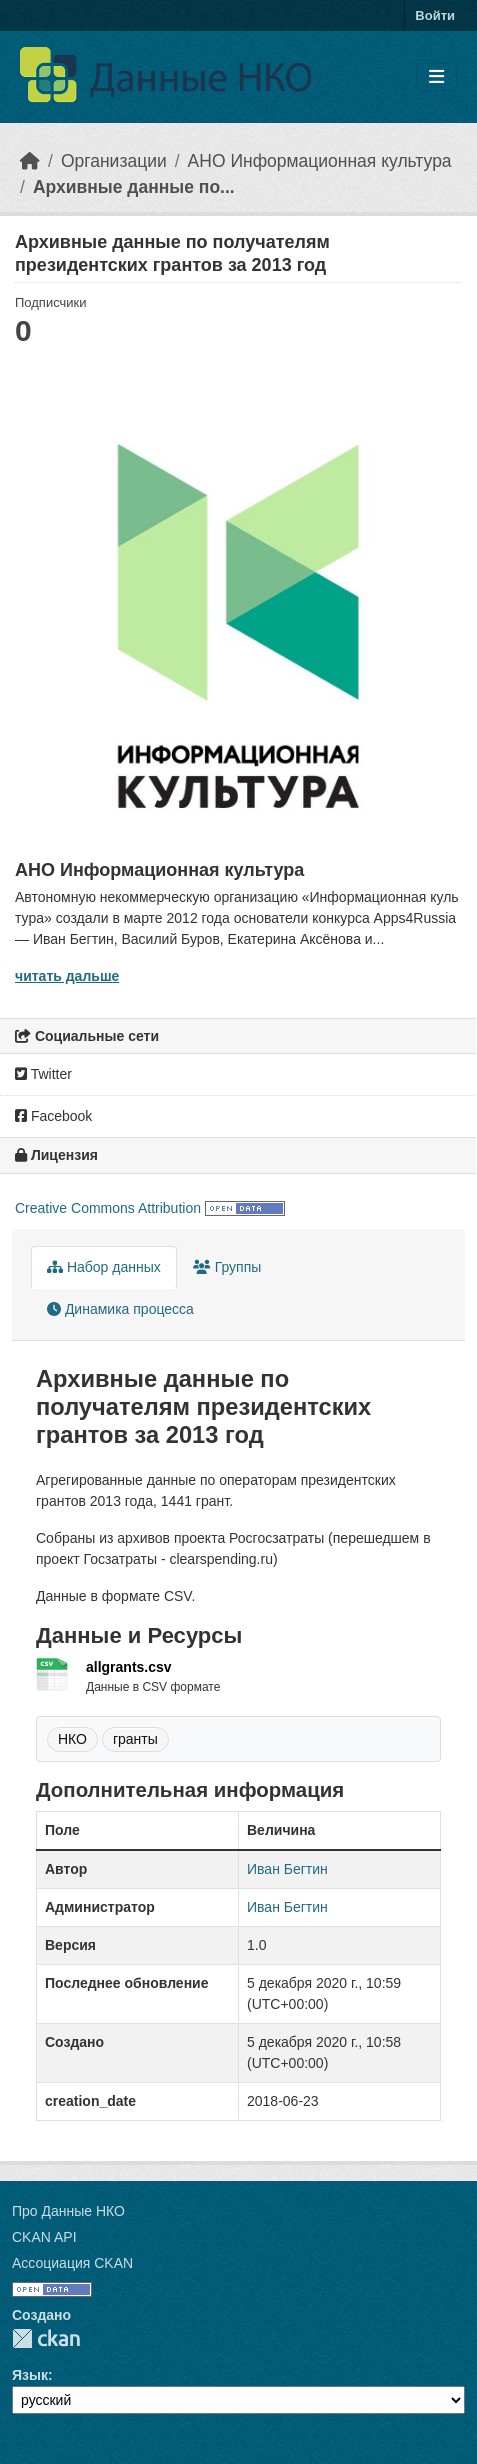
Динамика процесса (120, 1309)
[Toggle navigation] (436, 77)
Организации (114, 161)
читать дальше (67, 976)
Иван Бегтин (287, 1869)
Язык (30, 2375)
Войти (435, 15)
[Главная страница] (30, 161)
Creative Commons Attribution (108, 1208)
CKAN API (44, 2237)
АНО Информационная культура (320, 161)
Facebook (53, 1116)
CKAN (46, 2338)
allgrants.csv (129, 1667)
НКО (72, 1739)
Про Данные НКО (68, 2211)
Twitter (43, 1074)
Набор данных (104, 1267)
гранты (135, 1739)
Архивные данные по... (134, 187)
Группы (227, 1267)
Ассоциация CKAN (72, 2263)
